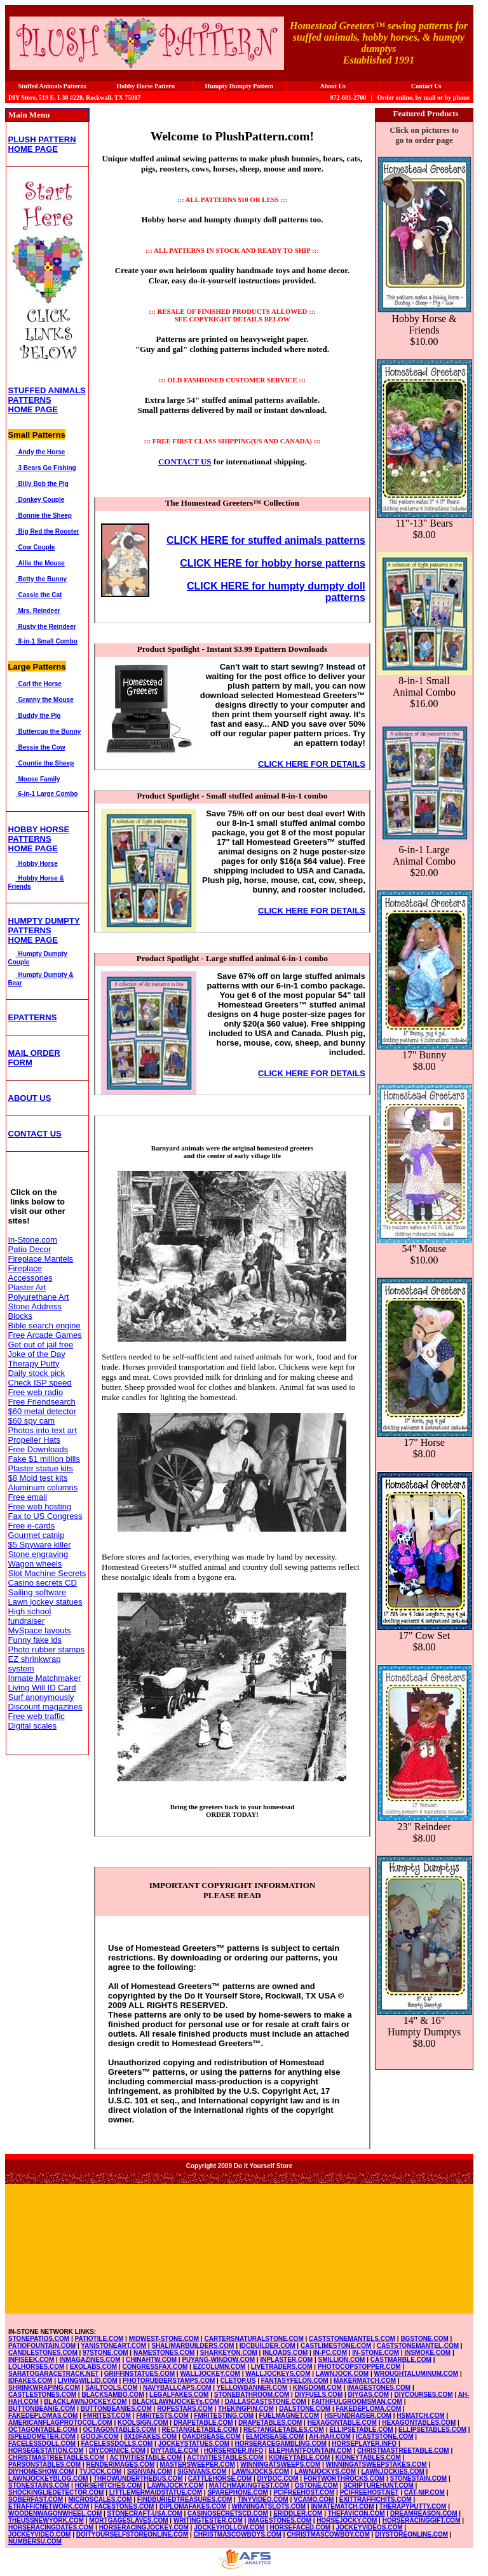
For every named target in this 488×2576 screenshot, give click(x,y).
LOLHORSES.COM (36, 2366)
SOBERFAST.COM (35, 2499)
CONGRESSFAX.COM (155, 2366)
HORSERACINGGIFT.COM (422, 2520)
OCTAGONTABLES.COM (119, 2429)
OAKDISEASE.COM (211, 2436)
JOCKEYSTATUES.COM (193, 2443)
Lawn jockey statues (45, 1602)
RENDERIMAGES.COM (120, 2464)
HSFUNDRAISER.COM (357, 2415)
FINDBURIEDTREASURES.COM (184, 2499)
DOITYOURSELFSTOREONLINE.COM (132, 2534)
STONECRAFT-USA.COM (144, 2513)
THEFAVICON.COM (356, 2513)
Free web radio (36, 1392)
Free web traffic (36, 1716)
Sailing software (37, 1592)
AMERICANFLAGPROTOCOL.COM (60, 2422)
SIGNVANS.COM (202, 2471)
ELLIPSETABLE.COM (361, 2429)
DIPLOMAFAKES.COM (193, 2506)
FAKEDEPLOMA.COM (369, 2408)
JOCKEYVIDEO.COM (39, 2534)
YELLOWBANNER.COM (252, 2387)
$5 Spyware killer (39, 1544)
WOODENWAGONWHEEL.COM (55, 2513)
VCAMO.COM (314, 2499)
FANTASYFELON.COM (295, 2380)
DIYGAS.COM (368, 2394)
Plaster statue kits (41, 1468)
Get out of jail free (41, 1344)
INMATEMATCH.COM (342, 2506)
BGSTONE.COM (424, 2338)
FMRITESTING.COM (224, 2415)
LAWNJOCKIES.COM (392, 2471)
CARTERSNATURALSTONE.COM (253, 2338)
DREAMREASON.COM (424, 2513)
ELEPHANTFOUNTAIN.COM (310, 2450)
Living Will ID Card (42, 1687)
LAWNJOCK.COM (342, 2373)
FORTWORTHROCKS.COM (344, 2478)
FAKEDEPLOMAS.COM (43, 2415)
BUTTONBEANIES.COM (116, 2408)
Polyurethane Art (38, 1297)
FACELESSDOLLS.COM (116, 2443)
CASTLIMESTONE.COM (336, 2345)
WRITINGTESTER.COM (208, 2520)
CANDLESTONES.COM (43, 2352)
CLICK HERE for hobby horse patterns (272, 563)
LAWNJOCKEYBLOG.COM (48, 2478)
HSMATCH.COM (420, 2415)
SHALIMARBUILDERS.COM (192, 2345)
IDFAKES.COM (30, 2380)
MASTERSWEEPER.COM (197, 2464)
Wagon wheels (35, 1563)
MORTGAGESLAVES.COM (128, 2520)
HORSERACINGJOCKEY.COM (144, 2527)
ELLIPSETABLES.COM (432, 2429)
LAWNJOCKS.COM (260, 2471)
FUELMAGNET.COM (289, 2415)
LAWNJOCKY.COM (175, 2485)
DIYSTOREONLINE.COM (411, 2534)
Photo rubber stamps (46, 1649)
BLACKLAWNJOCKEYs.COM (175, 2401)
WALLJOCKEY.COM (210, 2373)
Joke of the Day (36, 1354)
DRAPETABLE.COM (203, 2422)
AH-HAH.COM (330, 2436)
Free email (27, 1497)
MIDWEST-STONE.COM (164, 2338)
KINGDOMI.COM (317, 2387)
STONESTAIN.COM (418, 2478)
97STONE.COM (105, 2352)
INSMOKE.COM (427, 2352)
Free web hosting (40, 1506)
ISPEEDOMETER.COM (42, 2436)
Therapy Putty (34, 1363)
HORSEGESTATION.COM (46, 2450)
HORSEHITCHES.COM (108, 2485)
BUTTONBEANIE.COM (41, 2408)
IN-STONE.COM (375, 2352)
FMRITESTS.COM (162, 2415)
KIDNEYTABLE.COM (299, 2457)
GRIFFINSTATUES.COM (139, 2373)
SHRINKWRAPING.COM (44, 2387)
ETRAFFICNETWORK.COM (48, 2506)
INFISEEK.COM (31, 2359)
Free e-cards (31, 1525)
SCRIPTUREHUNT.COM (378, 2485)
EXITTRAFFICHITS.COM (375, 2499)
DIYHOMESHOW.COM (41, 2471)
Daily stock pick (36, 1373)
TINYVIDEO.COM (263, 2499)
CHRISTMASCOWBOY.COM (328, 2534)
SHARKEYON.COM (228, 2352)
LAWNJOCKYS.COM (325, 2471)
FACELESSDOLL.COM (42, 2443)
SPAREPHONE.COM (237, 2492)
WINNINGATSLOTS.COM (269, 2506)
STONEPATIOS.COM (38, 2338)
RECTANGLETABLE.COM (200, 2429)
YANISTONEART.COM (113, 2345)
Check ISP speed (40, 1382)
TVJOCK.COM (100, 2471)
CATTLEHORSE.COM (220, 2478)
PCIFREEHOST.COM (303, 2492)
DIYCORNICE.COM (117, 2450)
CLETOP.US (238, 2380)
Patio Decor (29, 1249)
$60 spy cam (31, 1421)
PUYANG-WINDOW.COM (218, 2359)
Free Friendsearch (42, 1401)
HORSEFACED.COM (300, 2527)
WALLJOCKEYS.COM (277, 2373)
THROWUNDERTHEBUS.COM (138, 2478)
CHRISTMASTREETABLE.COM (403, 2450)
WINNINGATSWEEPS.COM (280, 2464)
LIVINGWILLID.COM (88, 2380)
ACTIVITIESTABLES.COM (225, 2457)
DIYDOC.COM (278, 2478)
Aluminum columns (43, 1487)
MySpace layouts (39, 1630)
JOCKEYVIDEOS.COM (369, 2527)
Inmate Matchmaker (44, 1678)
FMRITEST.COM (107, 2415)
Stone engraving (38, 1554)
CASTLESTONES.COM (42, 2394)
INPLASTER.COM (286, 2359)
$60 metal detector (42, 1411)
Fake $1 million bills (44, 1459)
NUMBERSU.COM (35, 2541)
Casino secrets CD (42, 1583)
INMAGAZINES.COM (90, 2359)
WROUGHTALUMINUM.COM (416, 2373)
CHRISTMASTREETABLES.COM (56, 2457)
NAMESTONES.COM (164, 2352)
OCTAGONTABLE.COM (43, 2429)
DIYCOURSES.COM (423, 2394)
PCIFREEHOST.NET (369, 2492)
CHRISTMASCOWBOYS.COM (237, 2534)
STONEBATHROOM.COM (252, 2394)
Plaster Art (27, 1287)
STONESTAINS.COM (38, 2485)
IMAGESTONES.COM (378, 2387)
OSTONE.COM (316, 2485)
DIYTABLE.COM (174, 2450)
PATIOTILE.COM (98, 2338)
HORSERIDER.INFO (233, 2450)
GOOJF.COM (100, 2436)
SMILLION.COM (341, 2359)
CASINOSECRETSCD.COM (227, 2513)
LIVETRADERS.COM (282, 2366)
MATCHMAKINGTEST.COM (249, 2485)
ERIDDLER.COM (297, 2513)
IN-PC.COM (330, 2352)
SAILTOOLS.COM (111, 2387)
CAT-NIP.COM (424, 2492)
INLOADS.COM (285, 2352)
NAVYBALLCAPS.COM (177, 2387)
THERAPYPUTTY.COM (413, 2506)
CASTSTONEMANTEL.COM (418, 2345)
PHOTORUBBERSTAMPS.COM (169, 2380)
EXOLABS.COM (93, 2366)
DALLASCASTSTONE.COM (265, 2401)
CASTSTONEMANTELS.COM (352, 2338)
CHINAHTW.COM (151, 2359)
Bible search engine (44, 1325)
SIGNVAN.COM (149, 2471)
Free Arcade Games (45, 1335)
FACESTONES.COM (124, 2506)
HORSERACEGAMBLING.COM (280, 2443)
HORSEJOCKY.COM (346, 2520)
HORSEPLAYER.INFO (364, 2443)
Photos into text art (42, 1430)
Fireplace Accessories (30, 1273)
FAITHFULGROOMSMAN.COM (356, 2401)
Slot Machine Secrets (47, 1573)
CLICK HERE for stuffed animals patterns (265, 540)
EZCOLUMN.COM (219, 2366)
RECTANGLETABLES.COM (283, 2429)
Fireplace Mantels (41, 1259)
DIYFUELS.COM (319, 2394)
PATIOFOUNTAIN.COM (42, 2345)
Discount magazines (45, 1706)
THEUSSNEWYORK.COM (46, 2520)
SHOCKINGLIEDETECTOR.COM (56, 2492)
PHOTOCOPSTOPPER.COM (359, 2366)
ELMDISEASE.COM (275, 2436)
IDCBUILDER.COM (267, 2345)
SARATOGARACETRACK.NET (53, 2373)
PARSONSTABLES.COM (44, 2464)
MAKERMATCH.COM (365, 2380)
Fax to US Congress (45, 1516)
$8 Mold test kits (38, 1478)
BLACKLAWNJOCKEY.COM (85, 2401)
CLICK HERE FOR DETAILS (311, 764)
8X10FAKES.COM (150, 2436)
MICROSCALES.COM (100, 2499)
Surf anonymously (41, 1697)
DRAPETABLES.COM (270, 2422)
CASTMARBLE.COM (400, 2359)
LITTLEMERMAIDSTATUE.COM (155, 2492)
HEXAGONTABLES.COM (419, 2422)
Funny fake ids (35, 1640)
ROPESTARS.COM (185, 2408)
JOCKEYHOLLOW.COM (229, 2527)
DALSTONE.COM (304, 2408)
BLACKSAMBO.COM (112, 2394)
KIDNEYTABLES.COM (368, 2457)
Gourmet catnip (36, 1535)
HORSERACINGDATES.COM (50, 2527)
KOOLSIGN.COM (143, 2422)
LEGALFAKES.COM (178, 2394)
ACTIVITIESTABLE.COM (145, 2457)
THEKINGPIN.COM (246, 2408)
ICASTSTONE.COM (384, 2436)
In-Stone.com (32, 1239)
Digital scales (32, 1725)
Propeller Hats (34, 1440)
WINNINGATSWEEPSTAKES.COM (376, 2464)
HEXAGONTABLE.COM (342, 2422)
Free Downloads (38, 1449)
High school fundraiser (29, 1616)
